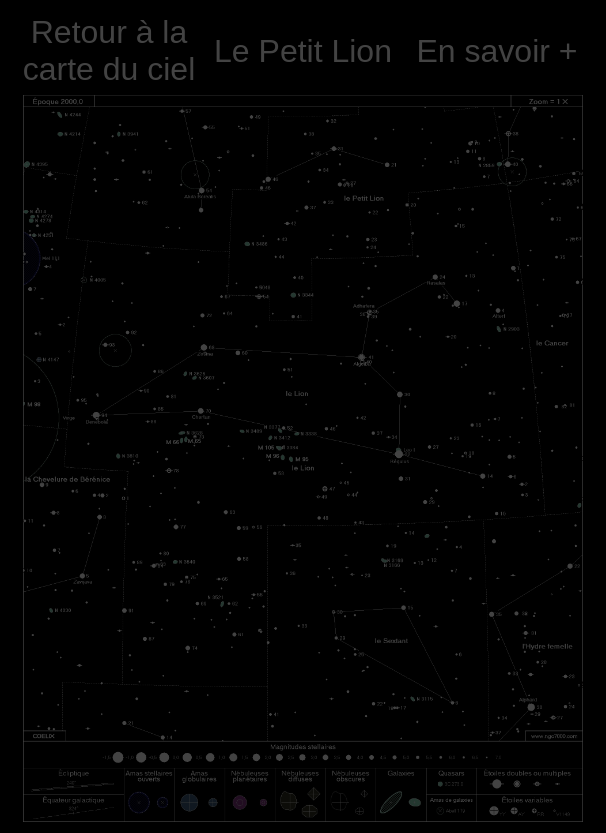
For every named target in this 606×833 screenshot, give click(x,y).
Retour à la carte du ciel (109, 50)
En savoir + (497, 51)
